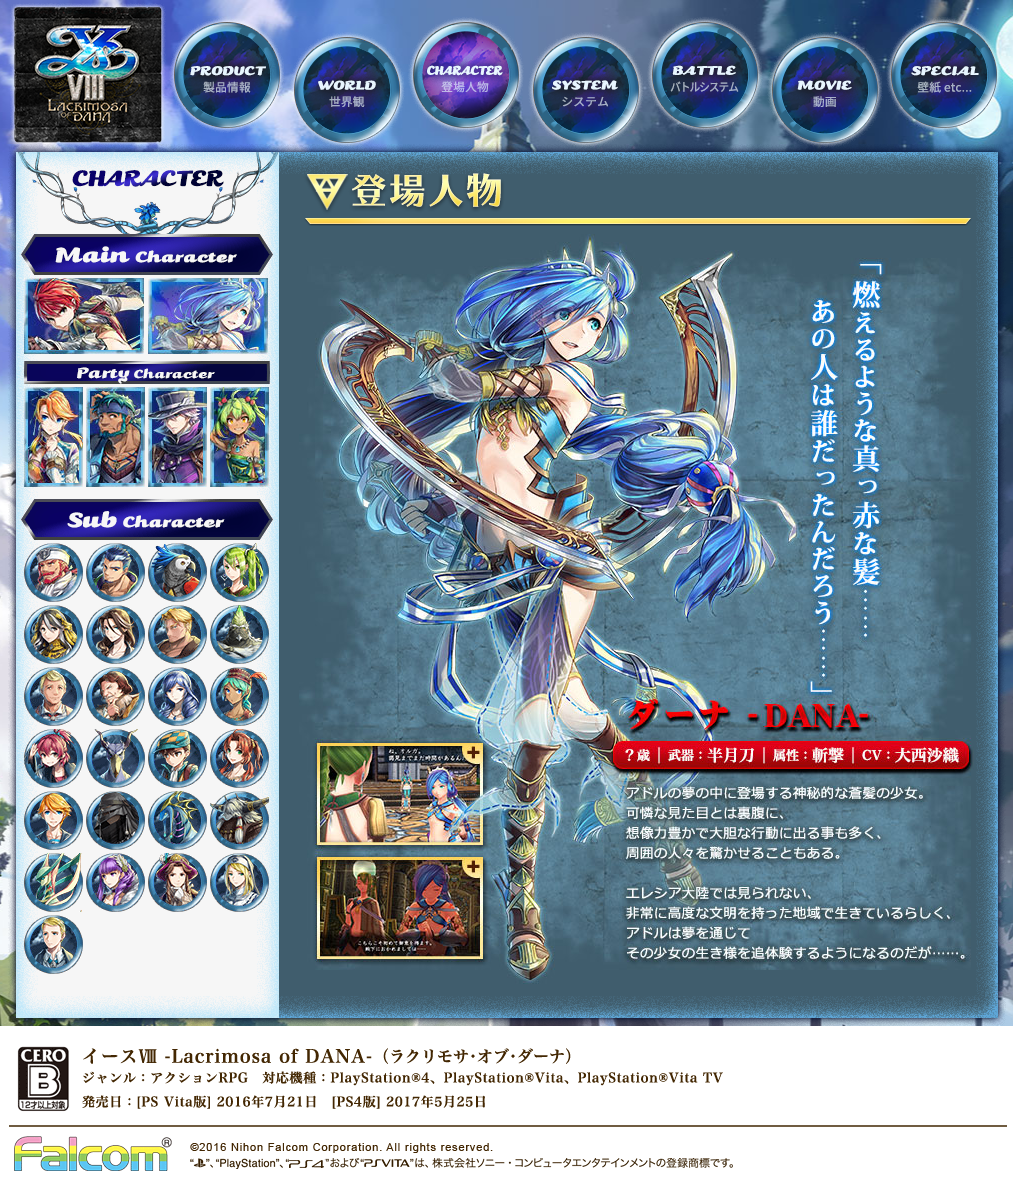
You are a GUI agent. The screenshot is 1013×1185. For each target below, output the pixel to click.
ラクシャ (53, 437)
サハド (115, 437)
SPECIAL (944, 75)
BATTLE (705, 75)
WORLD (347, 90)
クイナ (53, 758)
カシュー (53, 820)
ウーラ (115, 820)
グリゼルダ (115, 882)
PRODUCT (227, 75)
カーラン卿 (115, 696)
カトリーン (115, 634)
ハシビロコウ (115, 758)
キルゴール (53, 696)
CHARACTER (466, 75)
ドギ (115, 572)
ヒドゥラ (177, 820)
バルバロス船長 (53, 572)
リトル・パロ (177, 572)
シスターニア (239, 882)
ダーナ (208, 316)
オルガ (239, 572)
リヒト (53, 944)
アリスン (177, 696)
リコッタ (239, 437)
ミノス (239, 820)
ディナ (239, 696)
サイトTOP (88, 75)
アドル (84, 316)
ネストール (53, 882)
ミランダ (239, 758)
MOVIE (825, 90)
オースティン (177, 882)
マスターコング (239, 634)
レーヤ (177, 758)
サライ (53, 634)
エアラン (177, 634)
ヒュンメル (177, 437)
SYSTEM (586, 90)
